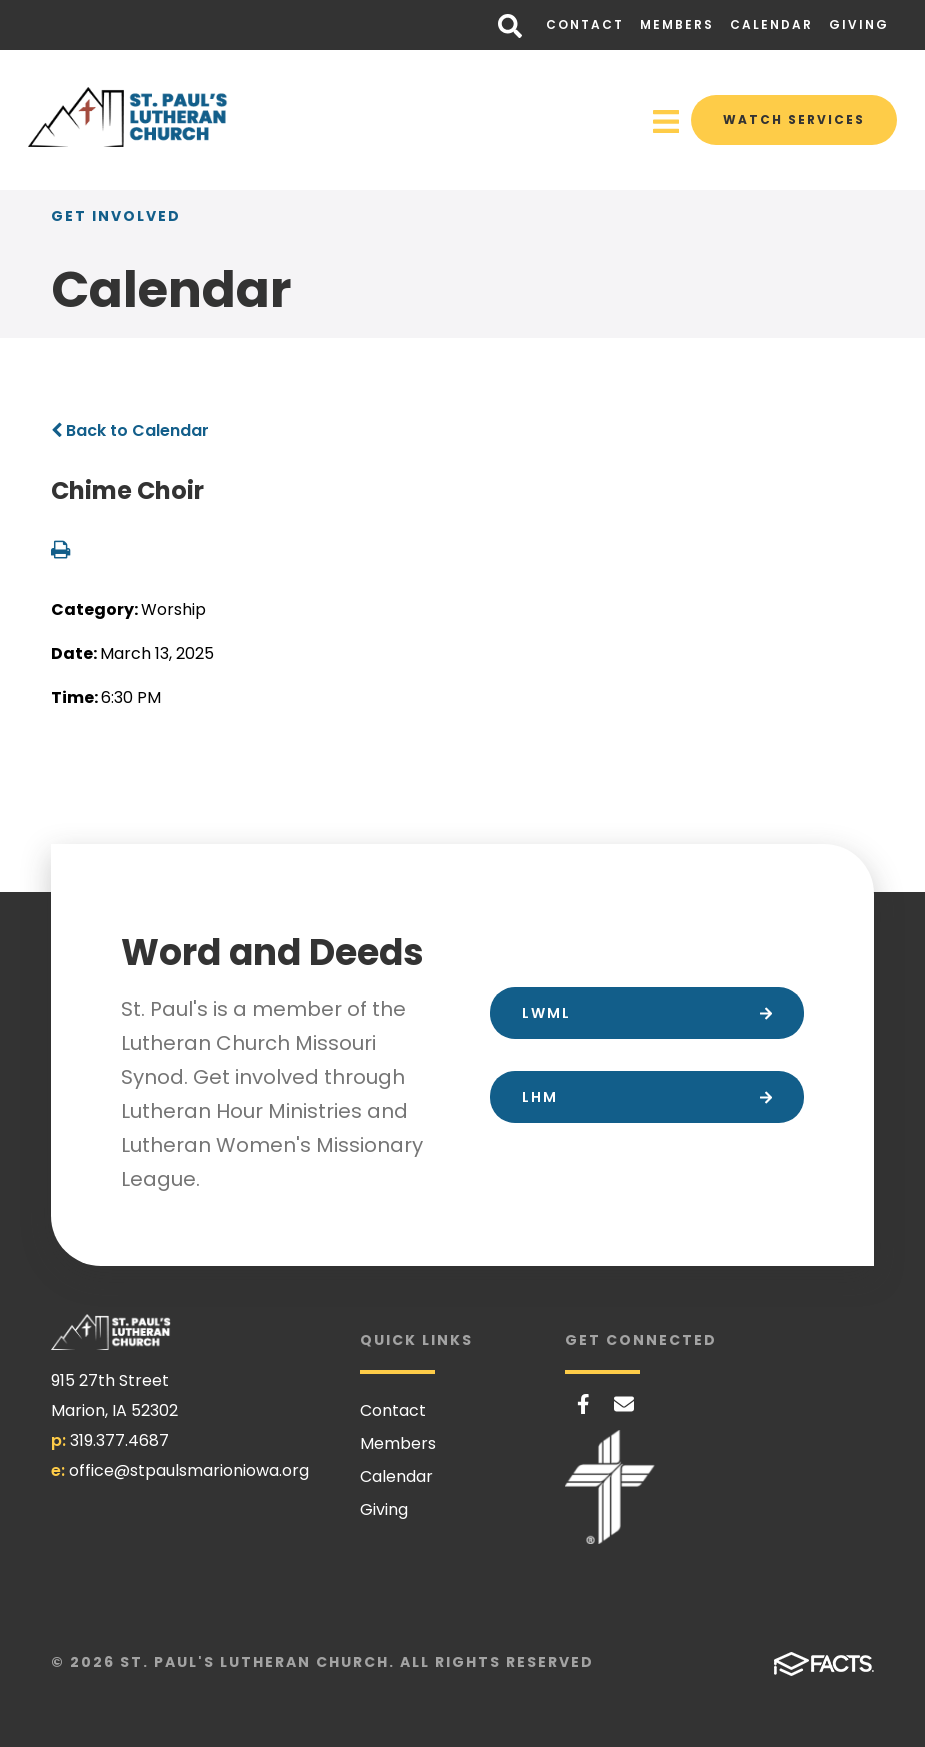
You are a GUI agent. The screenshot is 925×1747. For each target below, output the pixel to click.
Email (624, 1404)
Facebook (583, 1404)
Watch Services (794, 119)
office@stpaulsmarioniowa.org (189, 1470)
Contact (585, 24)
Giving (859, 24)
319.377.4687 (119, 1440)
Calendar (771, 24)
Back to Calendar (130, 430)
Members (677, 24)
